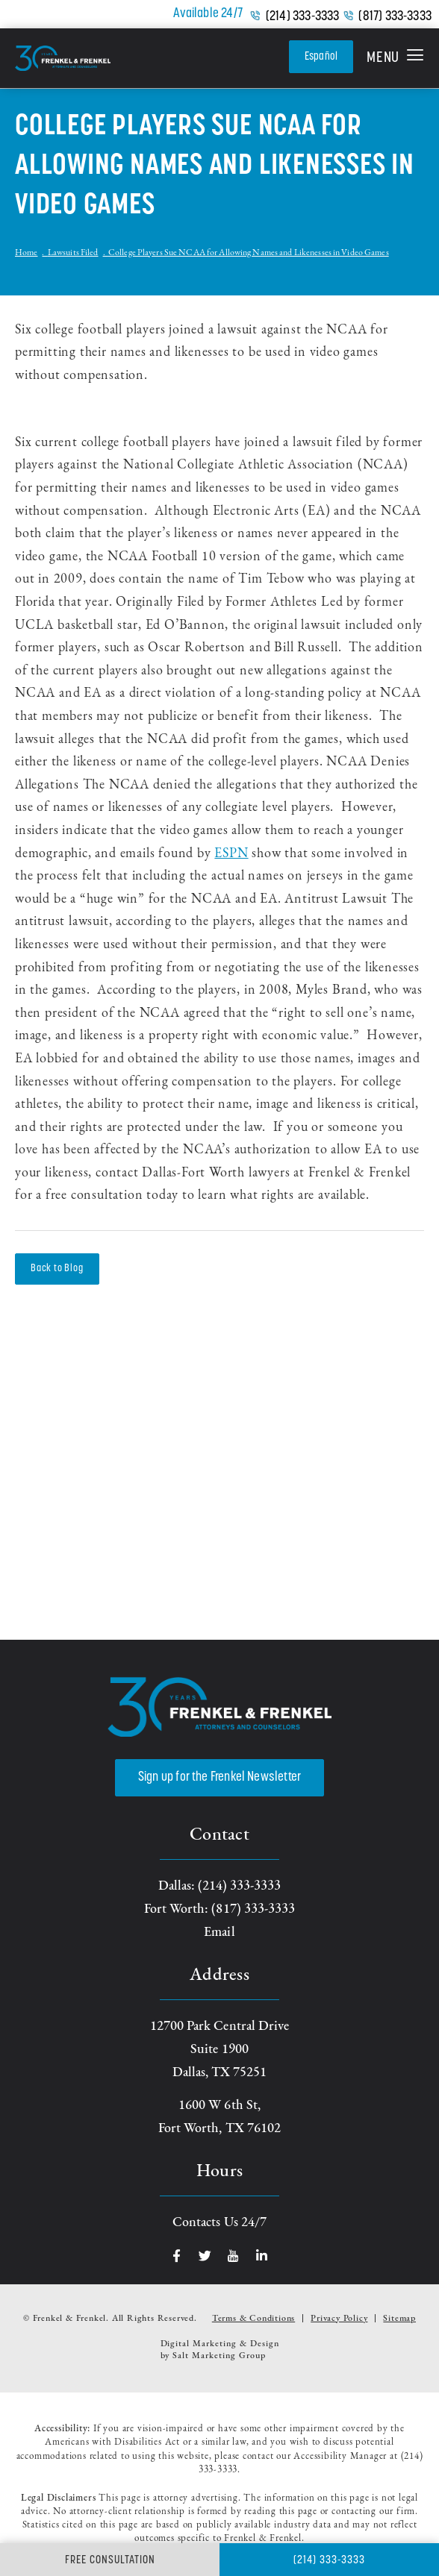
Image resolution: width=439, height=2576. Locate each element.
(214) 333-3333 (303, 17)
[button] (395, 58)
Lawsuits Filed (73, 252)
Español (321, 57)
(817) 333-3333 (395, 17)
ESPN (231, 854)
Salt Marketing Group (218, 2355)
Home (26, 252)
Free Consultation (110, 2560)
